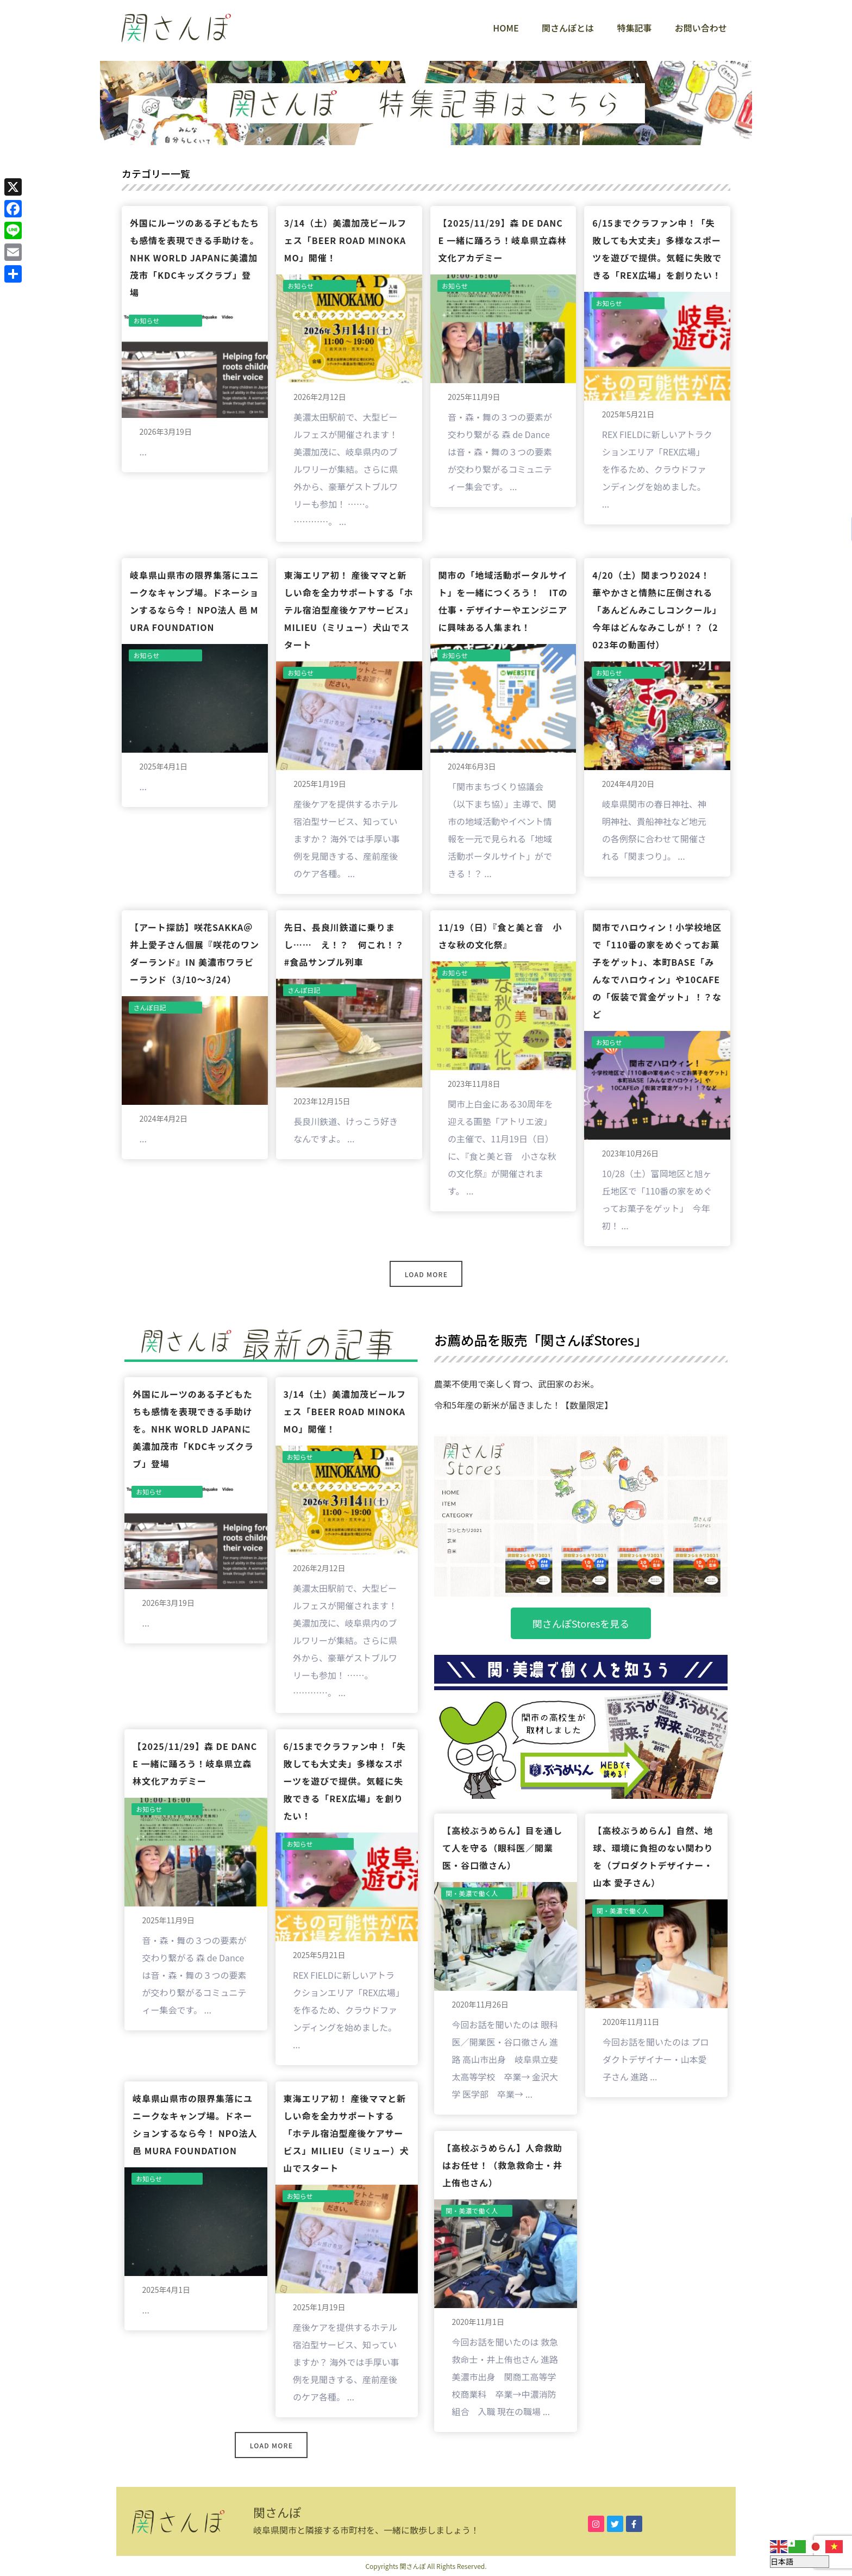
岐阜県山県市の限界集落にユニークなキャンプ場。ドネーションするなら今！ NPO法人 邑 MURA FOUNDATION (194, 601)
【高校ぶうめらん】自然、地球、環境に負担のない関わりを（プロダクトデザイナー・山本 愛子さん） (653, 1856)
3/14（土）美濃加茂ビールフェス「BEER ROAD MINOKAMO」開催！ (345, 240)
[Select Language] (799, 2561)
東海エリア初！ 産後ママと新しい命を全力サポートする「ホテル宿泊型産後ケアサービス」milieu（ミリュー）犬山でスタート (349, 609)
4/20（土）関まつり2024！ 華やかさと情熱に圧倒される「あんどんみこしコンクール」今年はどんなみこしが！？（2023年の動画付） (657, 609)
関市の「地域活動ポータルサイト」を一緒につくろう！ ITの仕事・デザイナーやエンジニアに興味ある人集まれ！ (503, 601)
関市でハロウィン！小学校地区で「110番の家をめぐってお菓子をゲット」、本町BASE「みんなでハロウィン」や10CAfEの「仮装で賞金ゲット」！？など (657, 971)
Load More (426, 1274)
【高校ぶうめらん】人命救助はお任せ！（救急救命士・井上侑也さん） (502, 2165)
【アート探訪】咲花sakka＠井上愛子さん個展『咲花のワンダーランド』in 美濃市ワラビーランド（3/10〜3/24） (194, 953)
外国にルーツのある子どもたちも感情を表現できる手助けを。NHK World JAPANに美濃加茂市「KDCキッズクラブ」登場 (194, 257)
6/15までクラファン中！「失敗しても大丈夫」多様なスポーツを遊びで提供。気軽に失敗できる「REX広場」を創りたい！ (657, 249)
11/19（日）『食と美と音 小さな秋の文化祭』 (500, 936)
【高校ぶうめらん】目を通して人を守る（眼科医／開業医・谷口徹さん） (502, 1848)
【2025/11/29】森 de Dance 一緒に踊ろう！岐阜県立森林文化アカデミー (502, 240)
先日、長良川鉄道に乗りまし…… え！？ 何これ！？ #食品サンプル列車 (349, 944)
